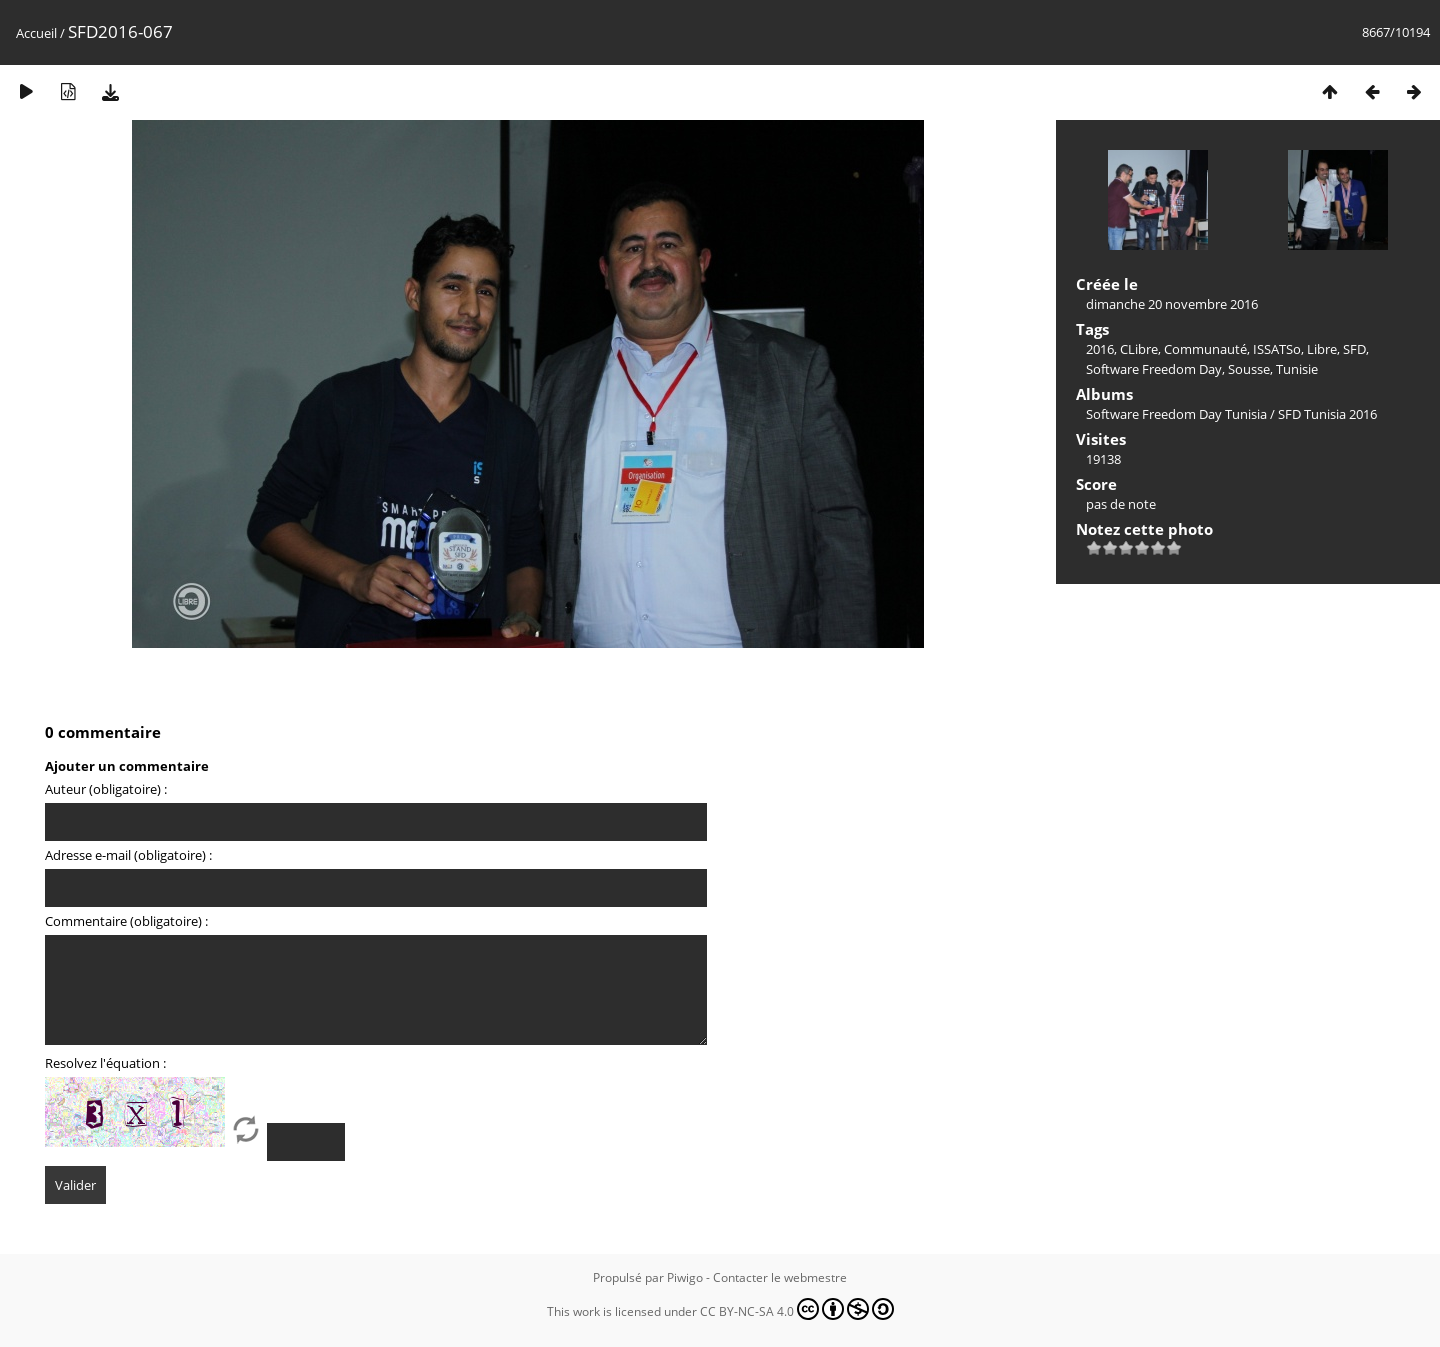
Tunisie (1297, 369)
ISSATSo (1277, 349)
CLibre (1139, 349)
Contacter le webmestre (780, 1277)
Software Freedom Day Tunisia (1176, 414)
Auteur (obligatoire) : (106, 789)
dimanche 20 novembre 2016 (1172, 304)
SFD (1354, 349)
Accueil (36, 33)
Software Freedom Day (1154, 369)
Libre (1322, 349)
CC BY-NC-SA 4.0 (797, 1309)
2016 (1100, 349)
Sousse (1249, 369)
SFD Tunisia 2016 (1327, 414)
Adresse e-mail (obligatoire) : (128, 855)
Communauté (1205, 349)
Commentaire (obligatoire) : (126, 921)
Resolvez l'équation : (105, 1063)
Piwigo (685, 1277)
